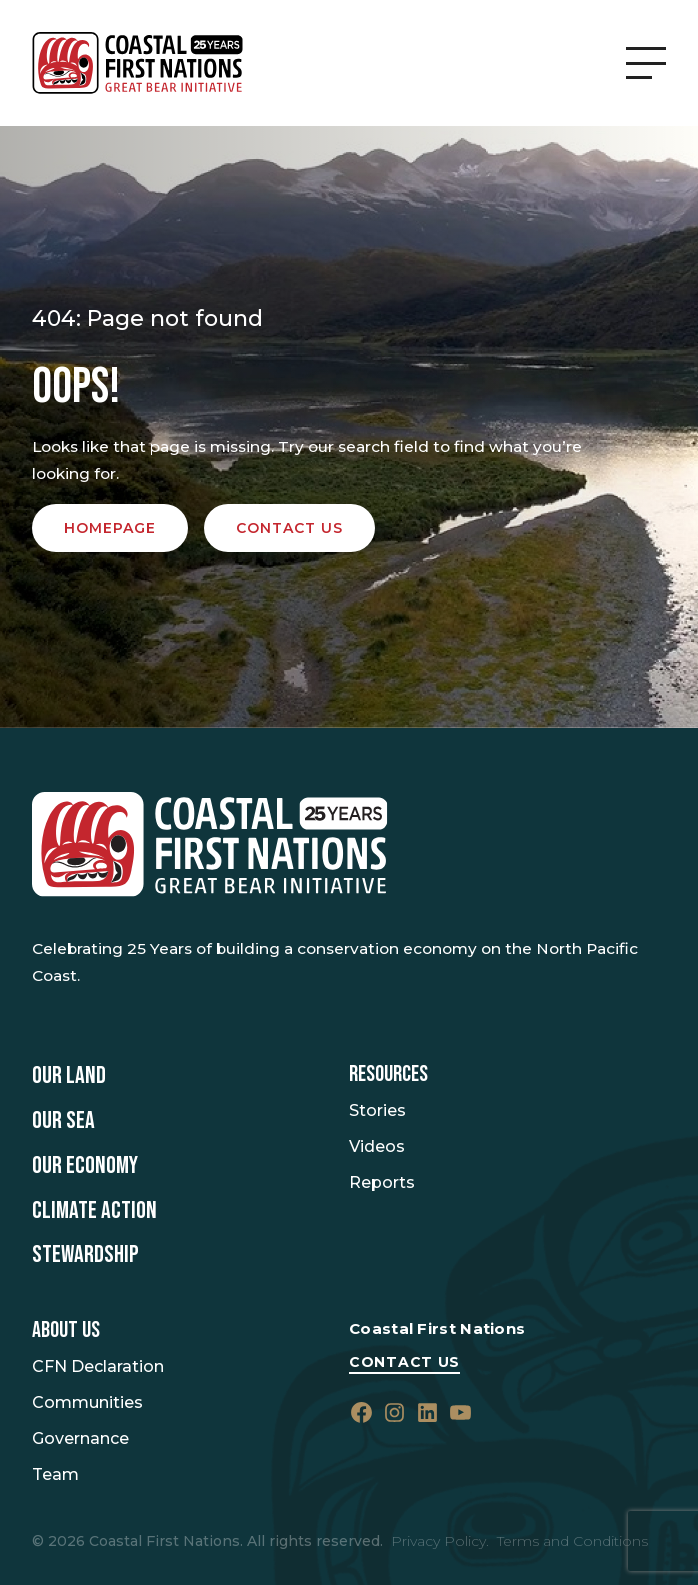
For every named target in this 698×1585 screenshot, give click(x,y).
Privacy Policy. (440, 1541)
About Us (66, 1331)
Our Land (69, 1076)
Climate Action (94, 1211)
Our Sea (63, 1121)
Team (55, 1474)
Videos (377, 1146)
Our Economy (85, 1166)
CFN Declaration (98, 1366)
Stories (377, 1110)
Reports (382, 1182)
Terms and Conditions (572, 1541)
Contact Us (404, 1362)
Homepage (110, 528)
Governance (80, 1438)
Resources (388, 1075)
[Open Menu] (646, 63)
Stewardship (85, 1255)
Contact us (289, 528)
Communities (87, 1402)
